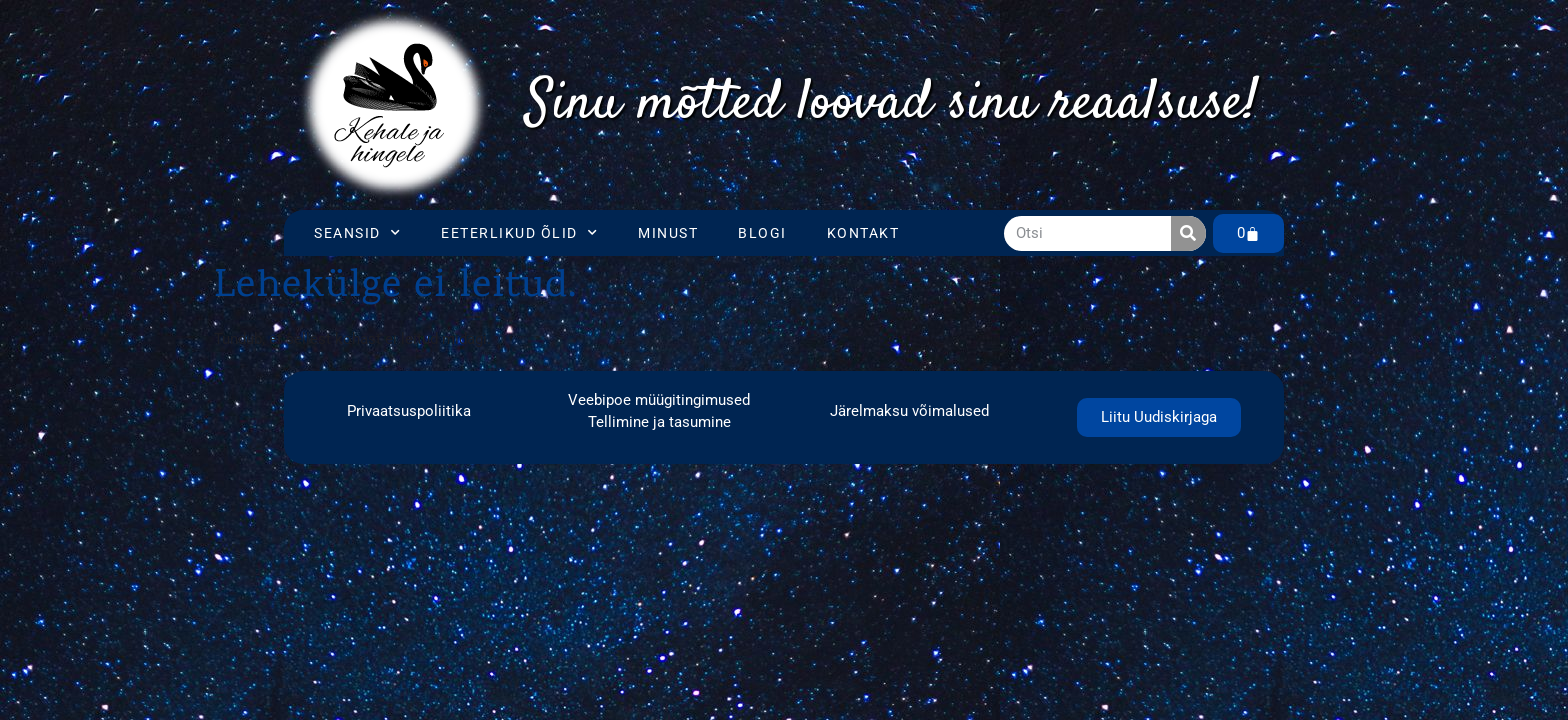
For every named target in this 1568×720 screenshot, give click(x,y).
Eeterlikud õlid (519, 233)
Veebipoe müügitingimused (659, 400)
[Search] (1188, 233)
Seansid (357, 233)
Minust (668, 233)
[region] (892, 105)
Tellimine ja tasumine (659, 422)
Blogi (762, 233)
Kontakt (863, 233)
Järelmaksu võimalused (909, 411)
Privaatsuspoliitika (409, 411)
